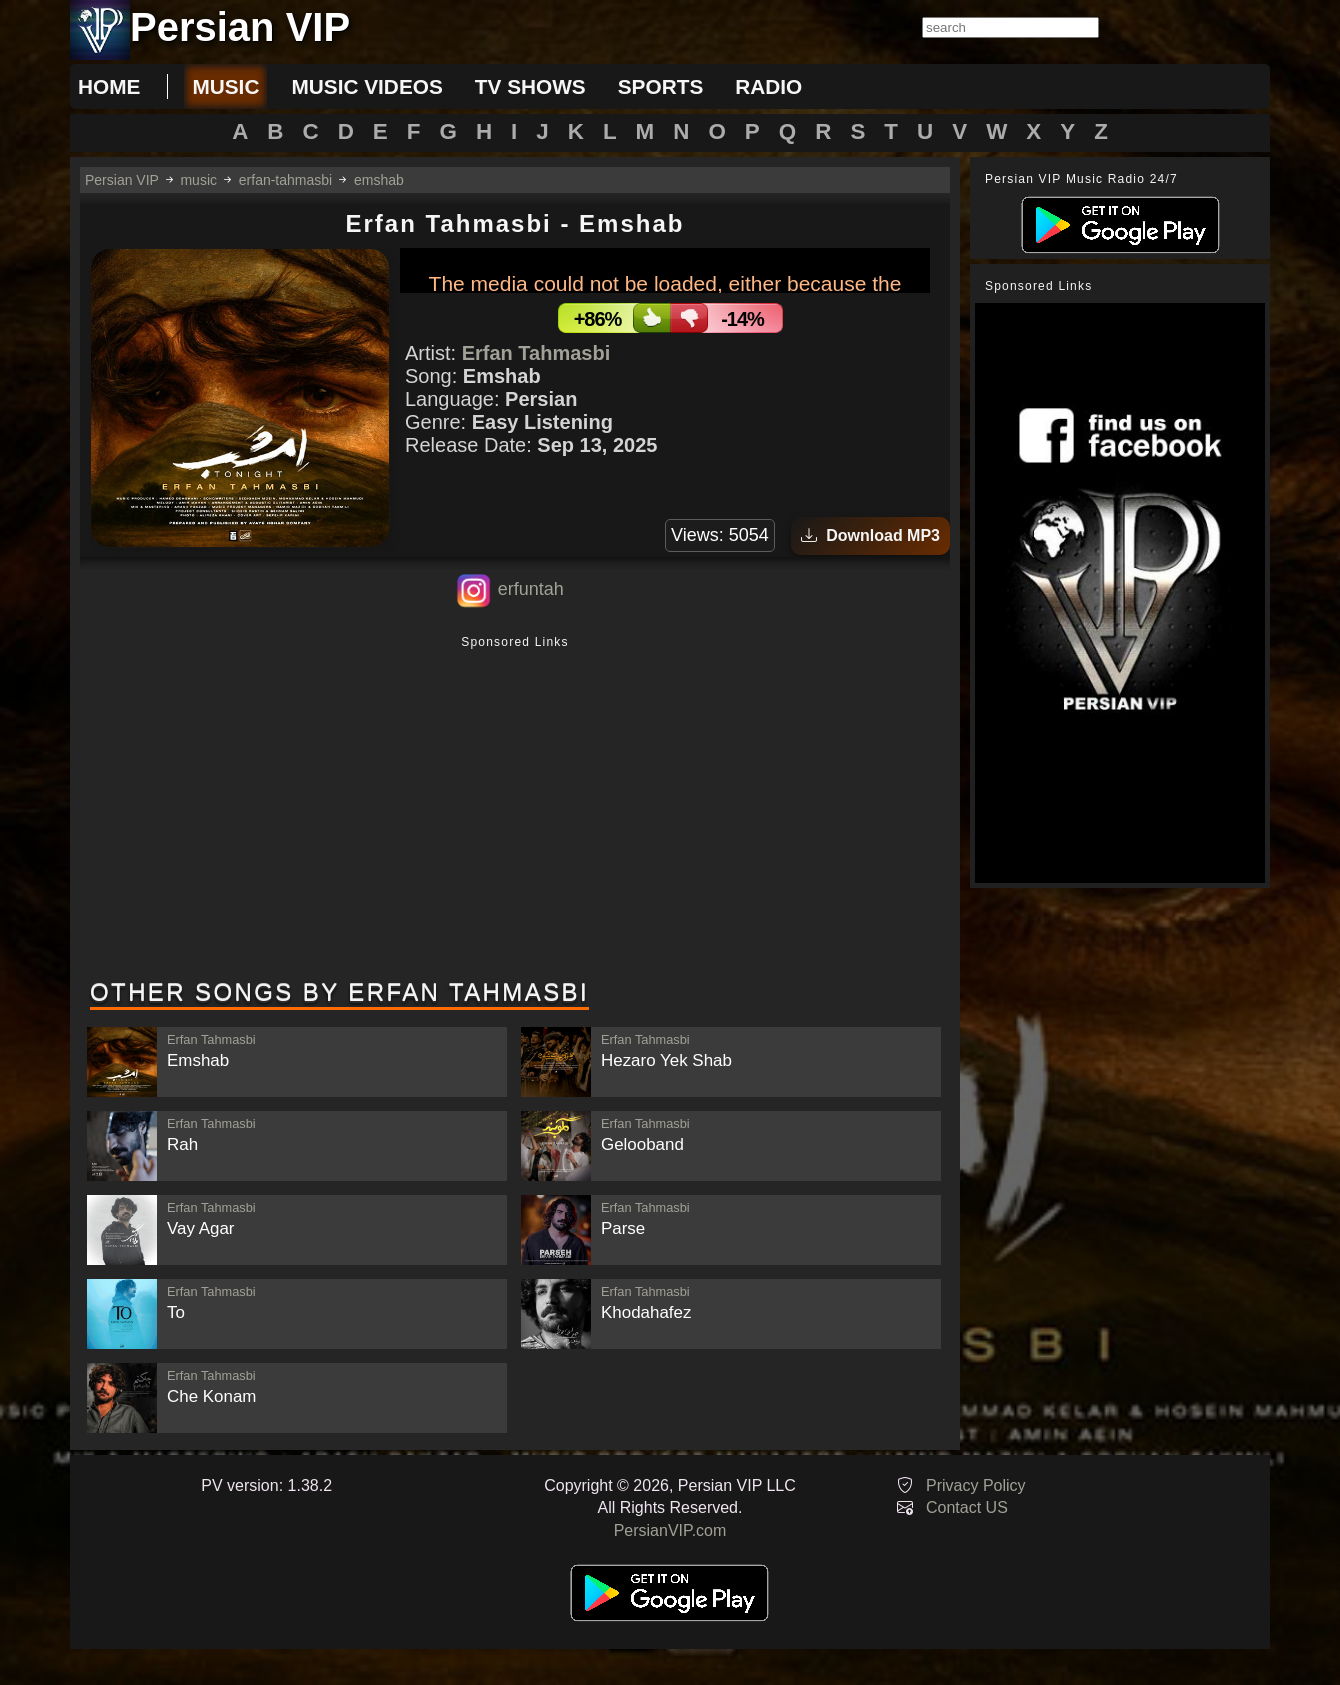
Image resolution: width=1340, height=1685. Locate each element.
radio (768, 86)
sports (661, 86)
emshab (379, 180)
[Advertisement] (515, 809)
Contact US (967, 1507)
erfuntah (531, 589)
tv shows (530, 86)
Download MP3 (870, 535)
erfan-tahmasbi (285, 180)
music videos (366, 86)
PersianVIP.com (670, 1530)
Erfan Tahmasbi (536, 353)
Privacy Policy (976, 1485)
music (225, 86)
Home (109, 86)
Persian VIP (122, 180)
